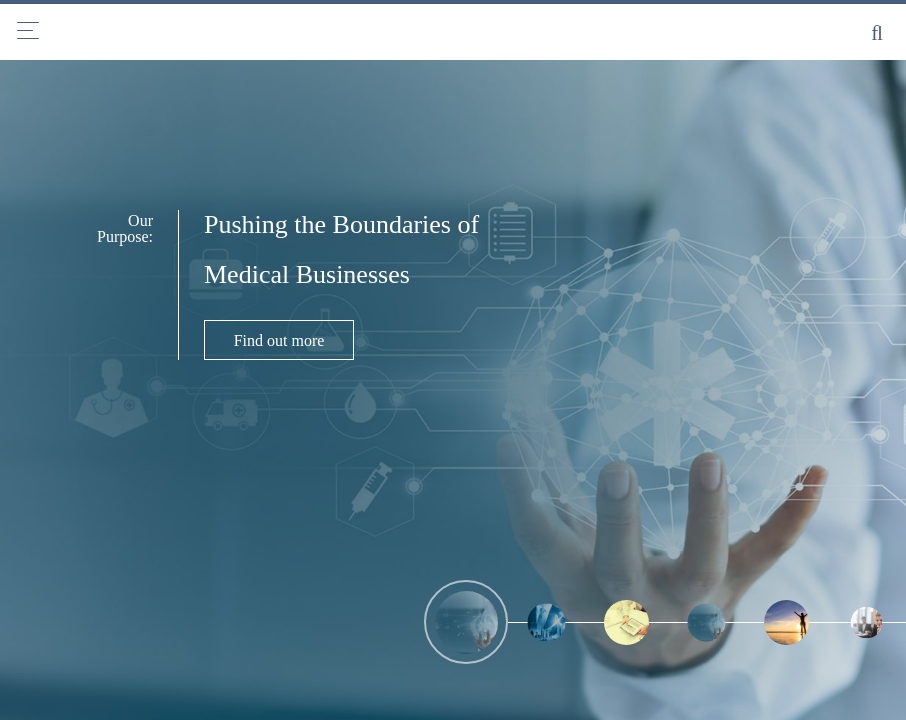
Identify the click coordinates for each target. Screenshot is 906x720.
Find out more (279, 340)
